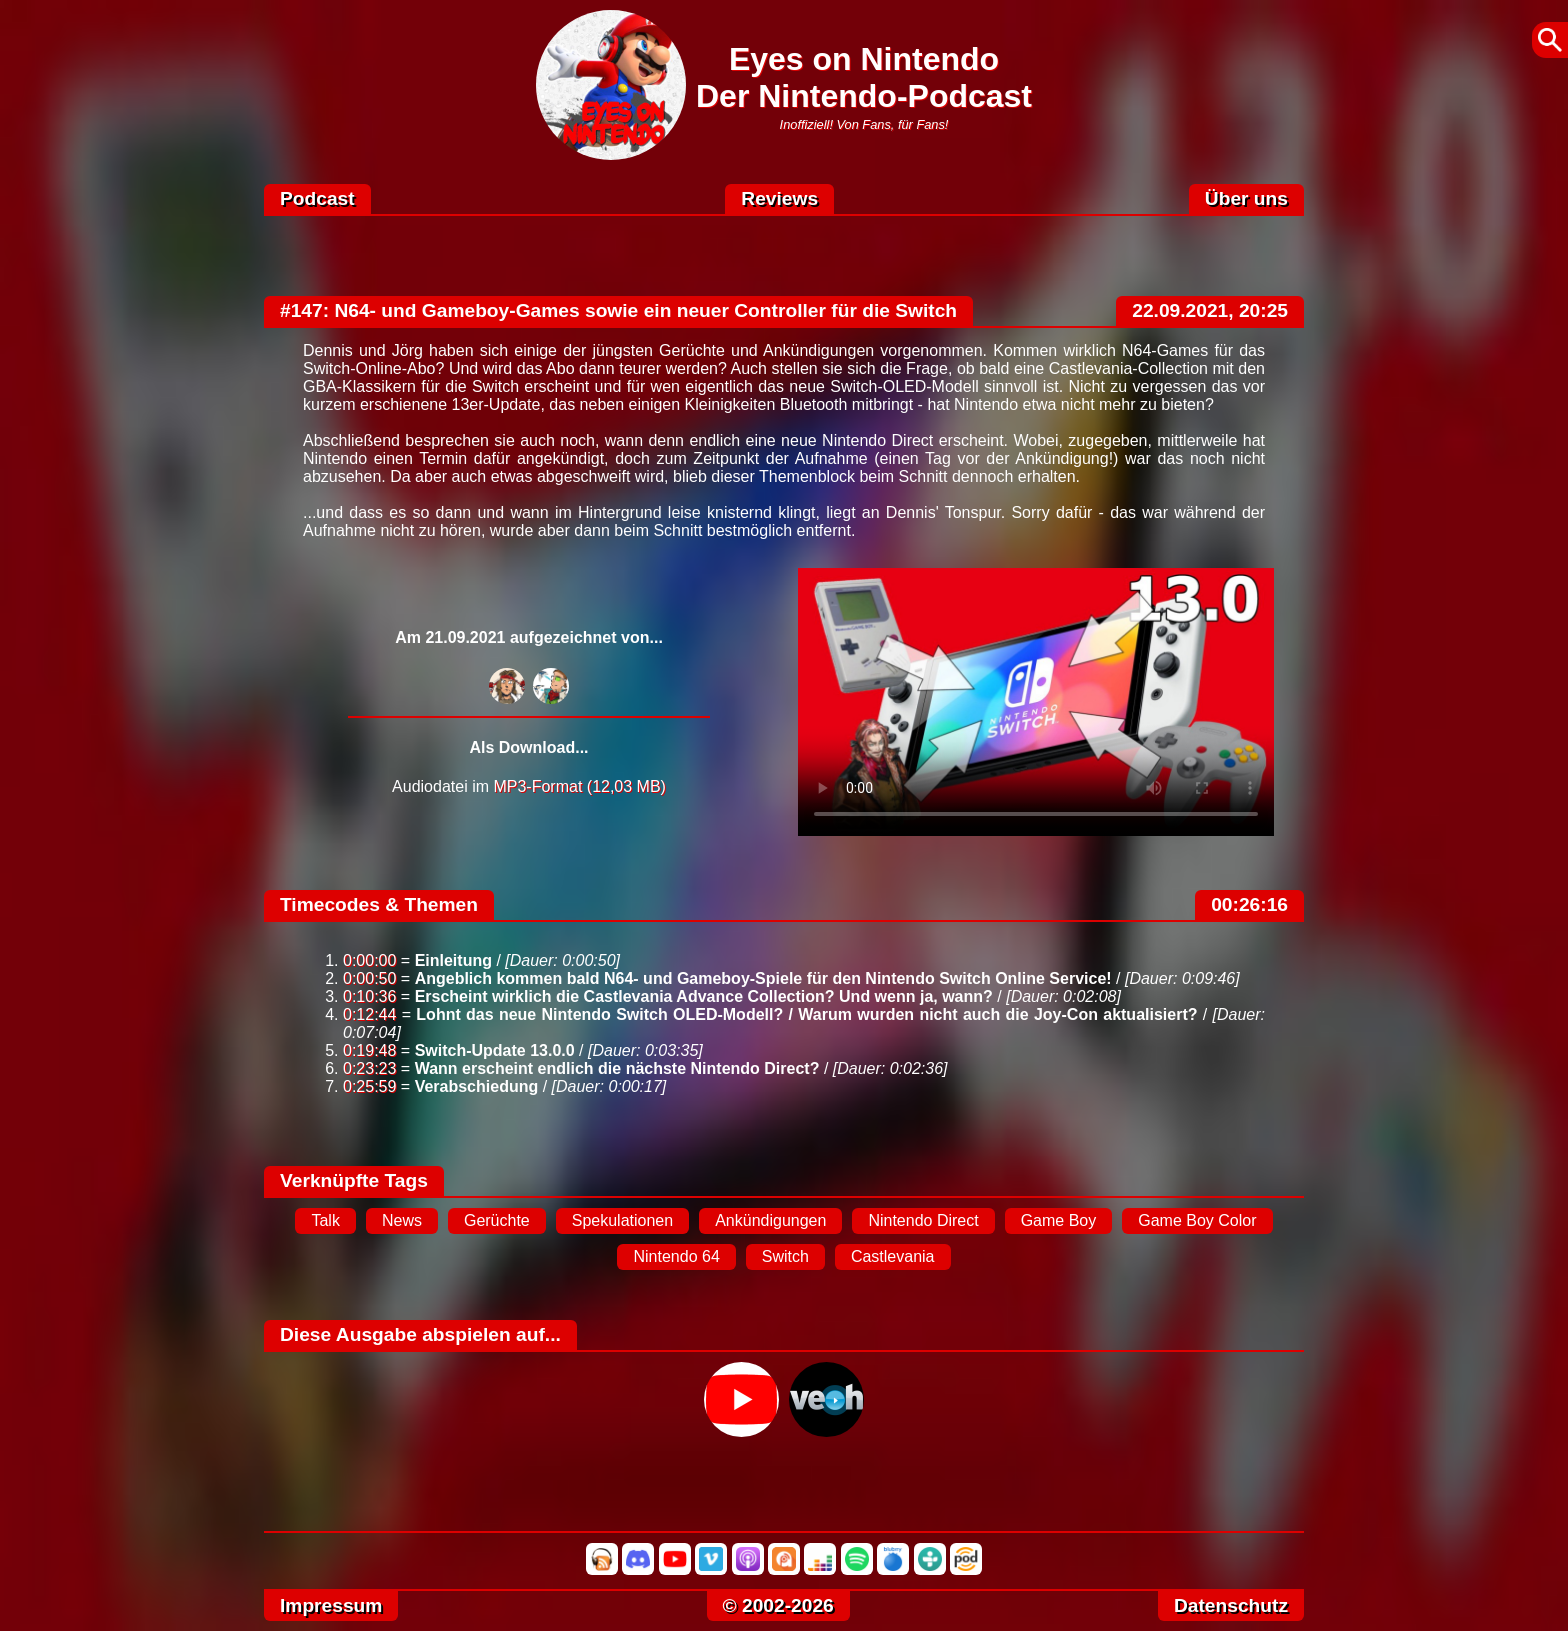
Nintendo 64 (676, 1256)
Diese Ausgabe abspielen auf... (420, 1334)
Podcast (317, 198)
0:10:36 (369, 996)
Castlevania (893, 1256)
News (402, 1220)
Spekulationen (622, 1220)
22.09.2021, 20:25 (1210, 310)
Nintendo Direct (923, 1220)
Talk (325, 1220)
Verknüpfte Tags (354, 1180)
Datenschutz (1231, 1605)
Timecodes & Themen (379, 904)
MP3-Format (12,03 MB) (579, 786)
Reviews (779, 198)
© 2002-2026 (778, 1605)
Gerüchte (497, 1220)
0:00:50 (369, 978)
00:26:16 (1249, 904)
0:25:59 (369, 1086)
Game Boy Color (1197, 1220)
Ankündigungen (770, 1220)
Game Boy (1059, 1220)
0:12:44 (369, 1014)
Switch (785, 1256)
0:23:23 (369, 1068)
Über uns (1246, 198)
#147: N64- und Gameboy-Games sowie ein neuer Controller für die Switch (618, 310)
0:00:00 (369, 960)
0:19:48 (369, 1050)
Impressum (331, 1605)
